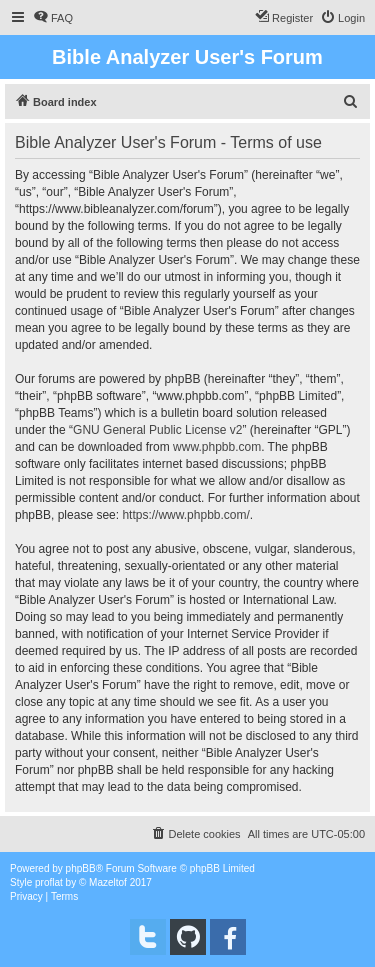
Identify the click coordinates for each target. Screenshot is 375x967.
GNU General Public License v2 (157, 430)
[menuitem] (53, 18)
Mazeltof (108, 882)
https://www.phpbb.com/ (185, 515)
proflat (49, 882)
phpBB (81, 868)
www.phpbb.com (217, 447)
